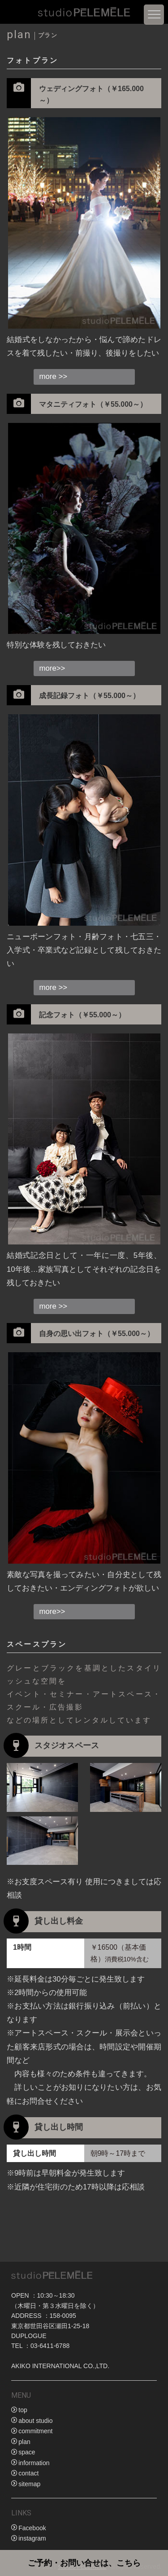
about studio (35, 2420)
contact (28, 2473)
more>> (52, 668)
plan (24, 2441)
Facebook (32, 2528)
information (33, 2462)
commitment (35, 2431)
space (26, 2452)
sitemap (29, 2484)
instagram (32, 2538)
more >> (53, 376)
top (22, 2409)
